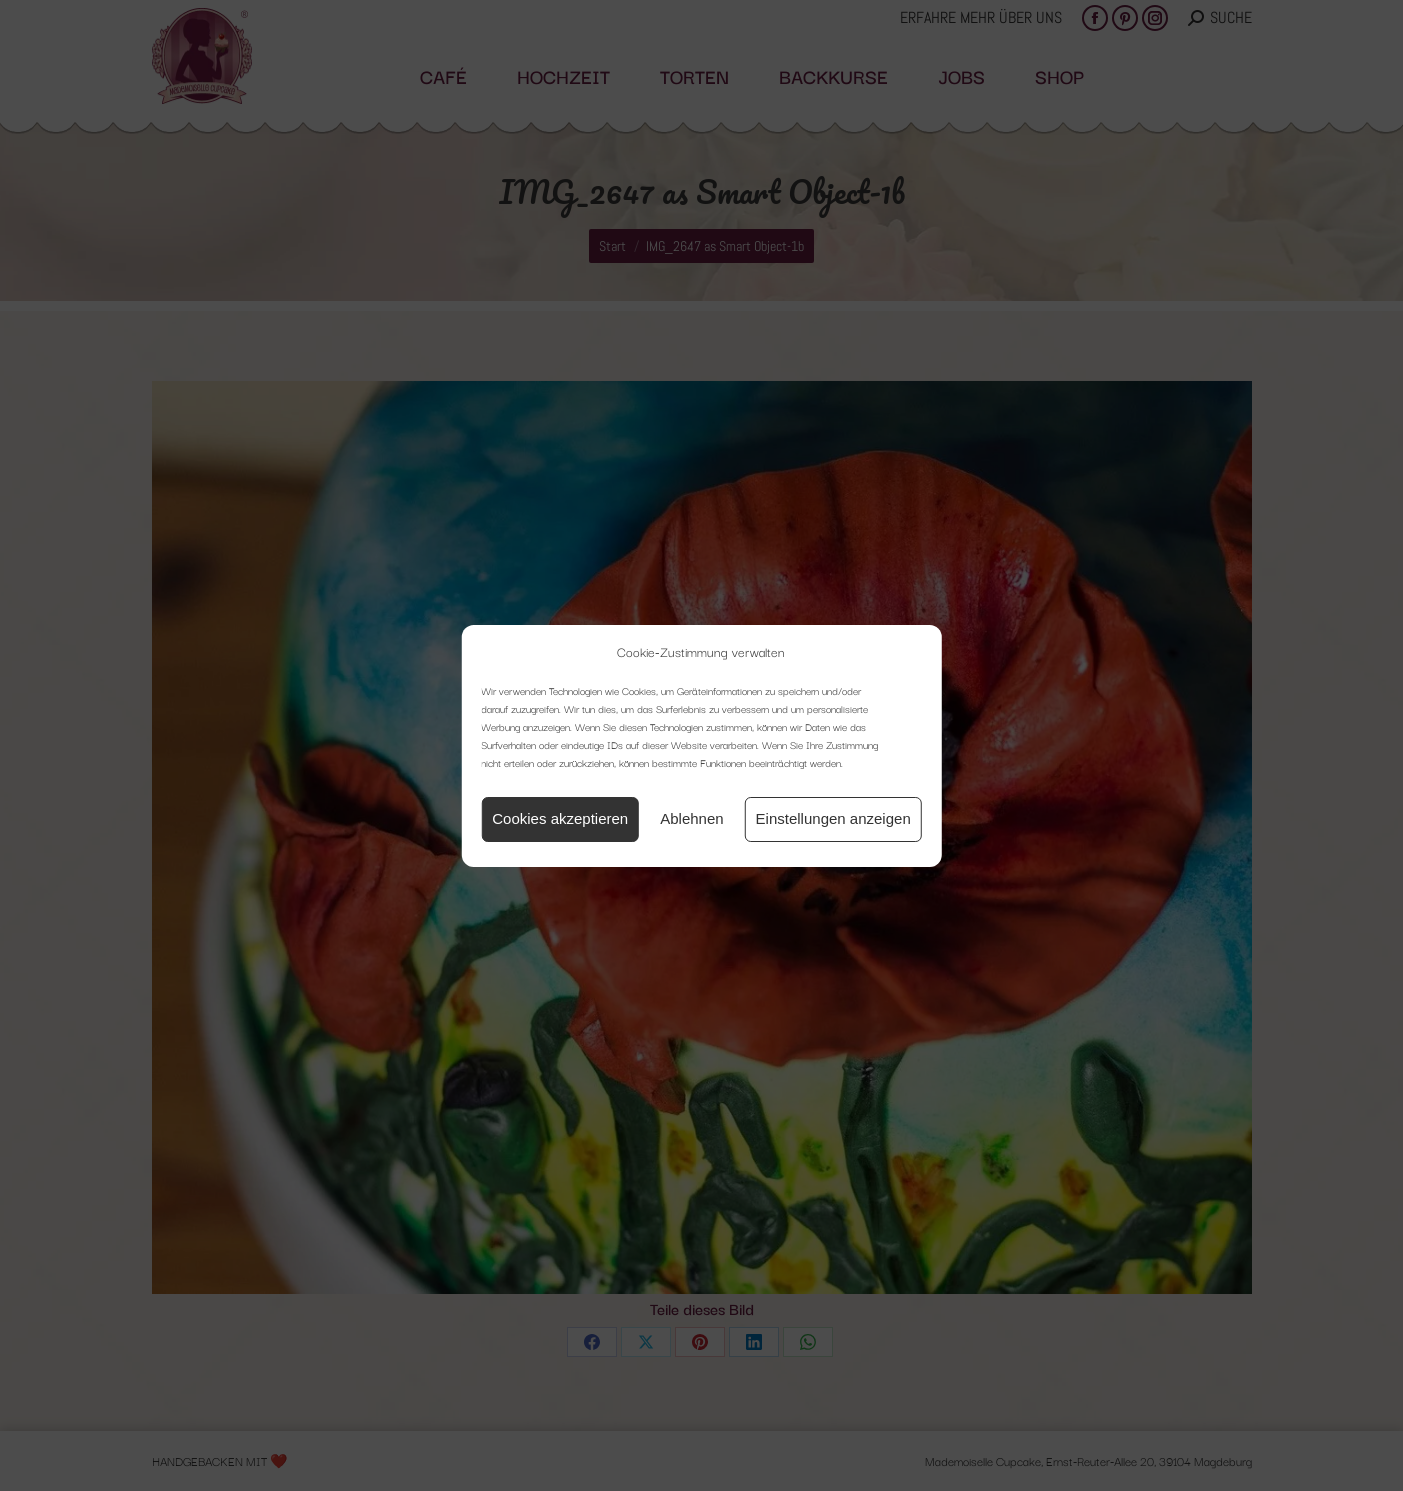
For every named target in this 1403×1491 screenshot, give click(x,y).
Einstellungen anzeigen (833, 818)
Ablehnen (691, 818)
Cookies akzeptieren (560, 818)
